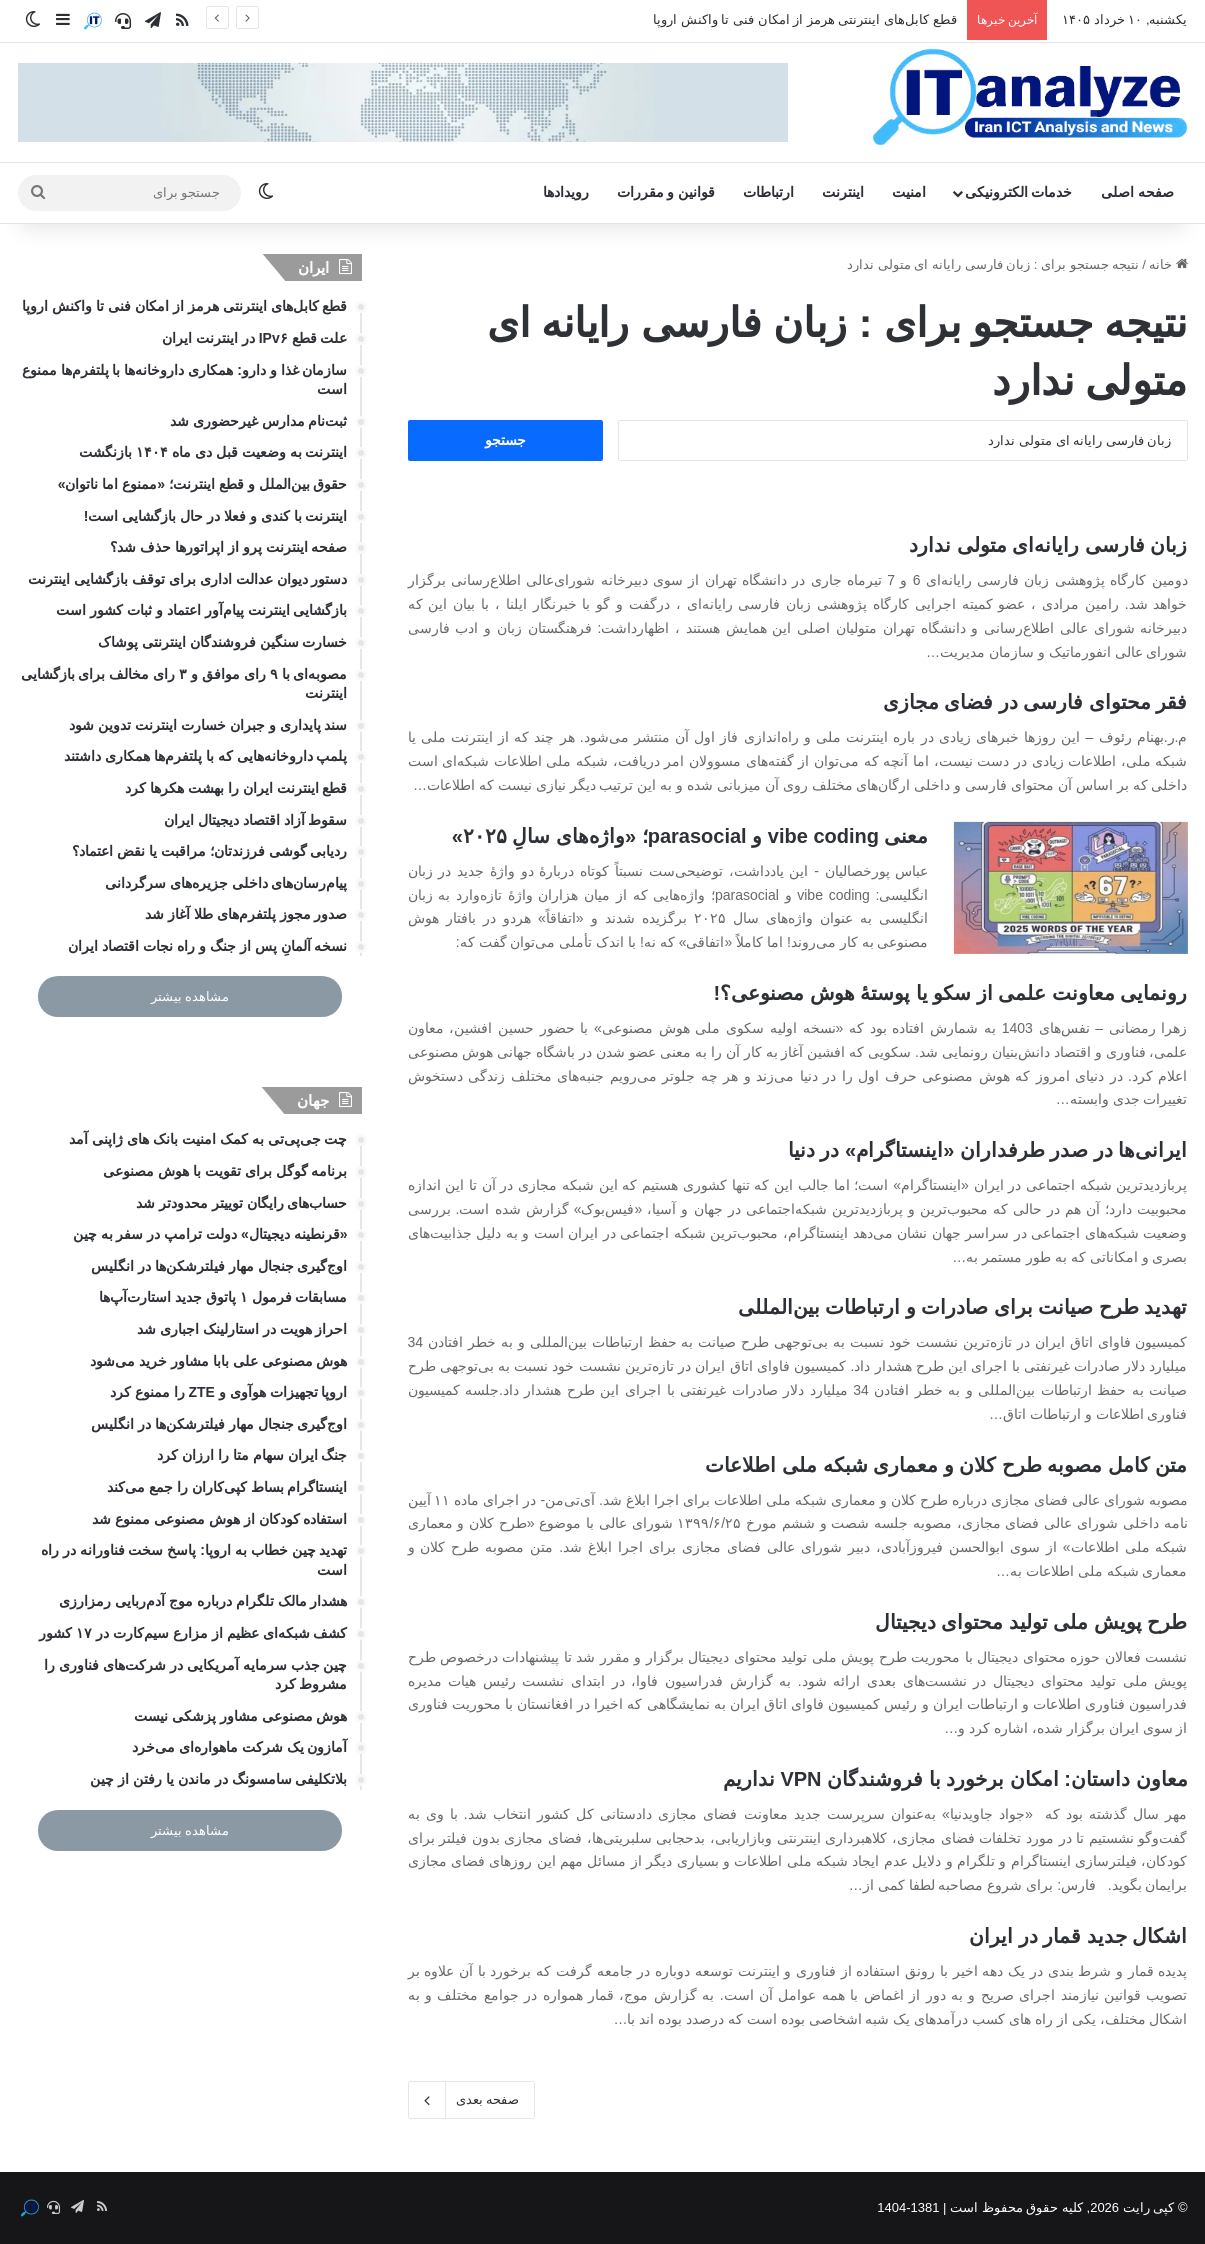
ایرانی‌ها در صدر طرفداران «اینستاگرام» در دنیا (988, 1150)
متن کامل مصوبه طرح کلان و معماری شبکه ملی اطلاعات (946, 1465)
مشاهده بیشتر (190, 996)
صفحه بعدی (472, 2100)
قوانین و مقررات (666, 192)
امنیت (909, 192)
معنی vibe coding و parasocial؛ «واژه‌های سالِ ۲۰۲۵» (690, 836)
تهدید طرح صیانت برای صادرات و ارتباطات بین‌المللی (963, 1307)
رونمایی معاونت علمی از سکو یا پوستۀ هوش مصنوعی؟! (950, 993)
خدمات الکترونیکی (1019, 192)
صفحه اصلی (1137, 192)
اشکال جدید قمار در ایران (1078, 1936)
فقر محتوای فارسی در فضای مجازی (1035, 702)
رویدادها (566, 192)
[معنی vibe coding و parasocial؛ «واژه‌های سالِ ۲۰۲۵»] (1071, 888)
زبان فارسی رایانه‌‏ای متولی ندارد (1048, 545)
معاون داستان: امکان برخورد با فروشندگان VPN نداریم (955, 1779)
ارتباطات (768, 192)
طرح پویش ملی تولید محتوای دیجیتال (1031, 1622)
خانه (1168, 264)
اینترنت (843, 192)
